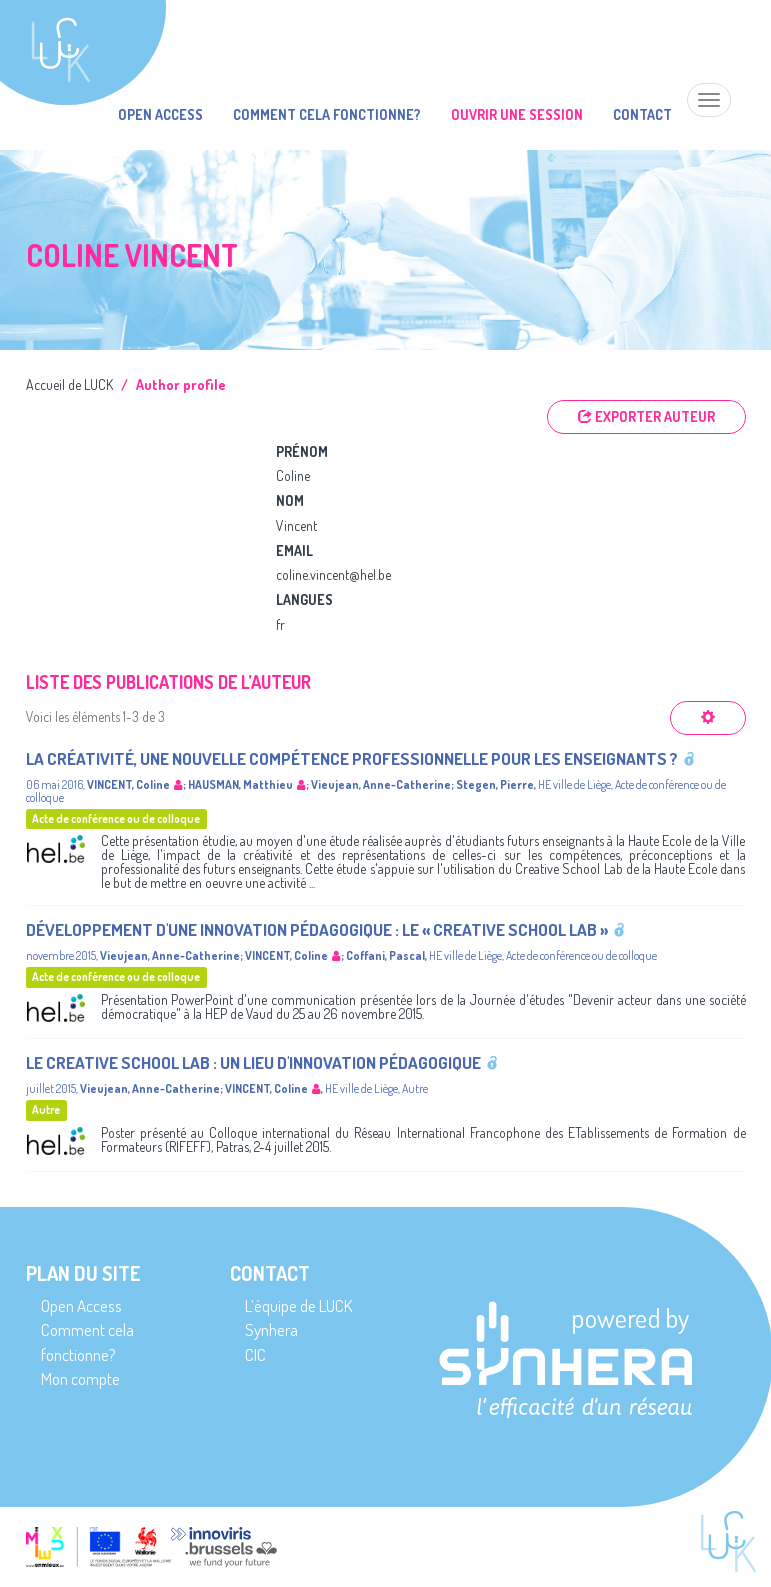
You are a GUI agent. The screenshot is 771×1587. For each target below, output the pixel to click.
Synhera (271, 1329)
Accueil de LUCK (69, 384)
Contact (642, 114)
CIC (255, 1354)
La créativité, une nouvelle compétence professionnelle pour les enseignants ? (352, 758)
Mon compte (80, 1378)
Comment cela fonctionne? (327, 114)
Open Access (160, 114)
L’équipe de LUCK (298, 1305)
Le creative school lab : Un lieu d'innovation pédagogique (253, 1062)
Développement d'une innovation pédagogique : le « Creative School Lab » (317, 929)
